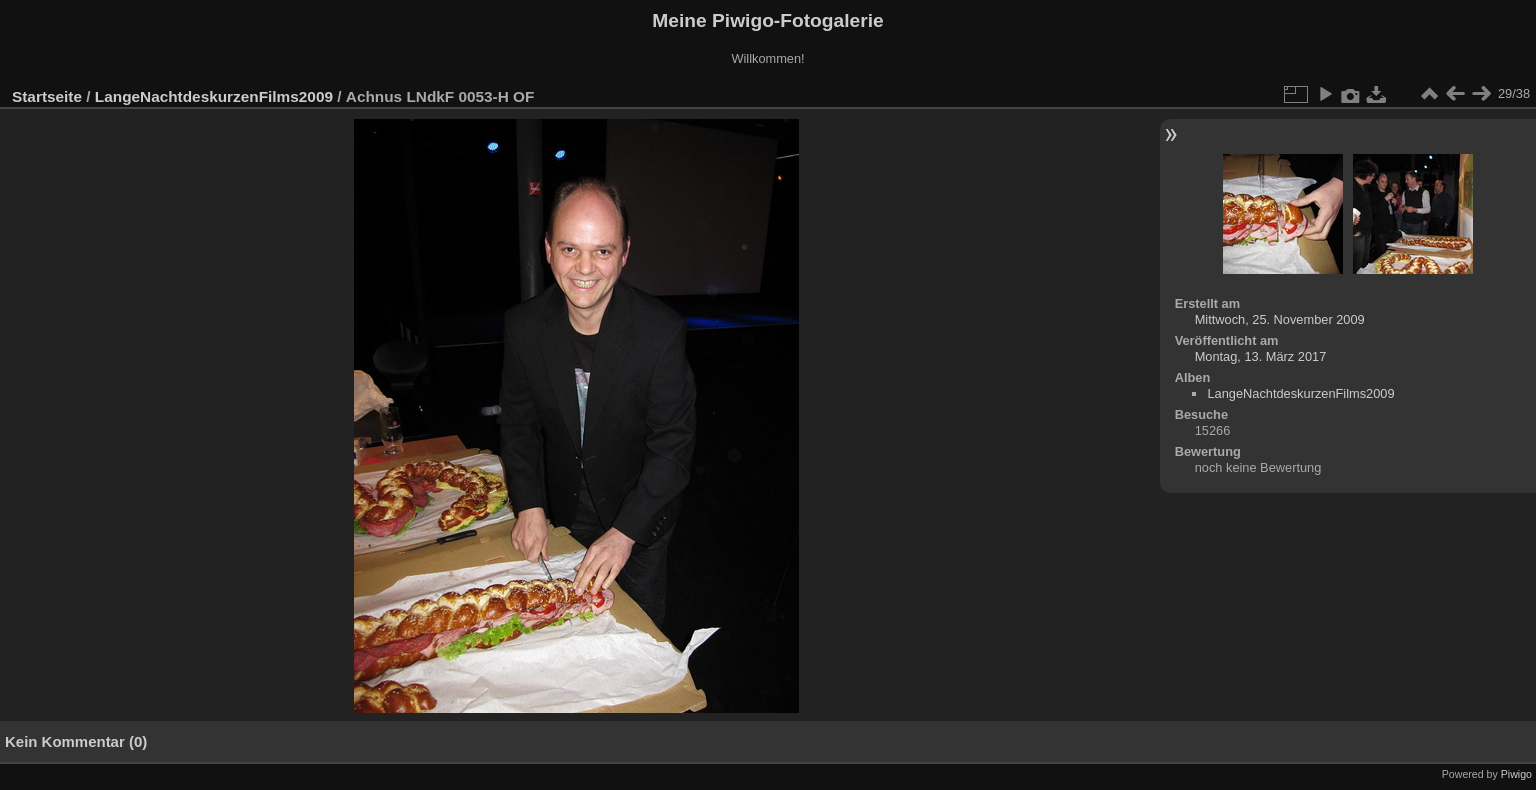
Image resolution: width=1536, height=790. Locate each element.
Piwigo (1516, 774)
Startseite (47, 96)
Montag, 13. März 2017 (1261, 356)
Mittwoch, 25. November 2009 (1280, 319)
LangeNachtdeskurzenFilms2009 (214, 96)
